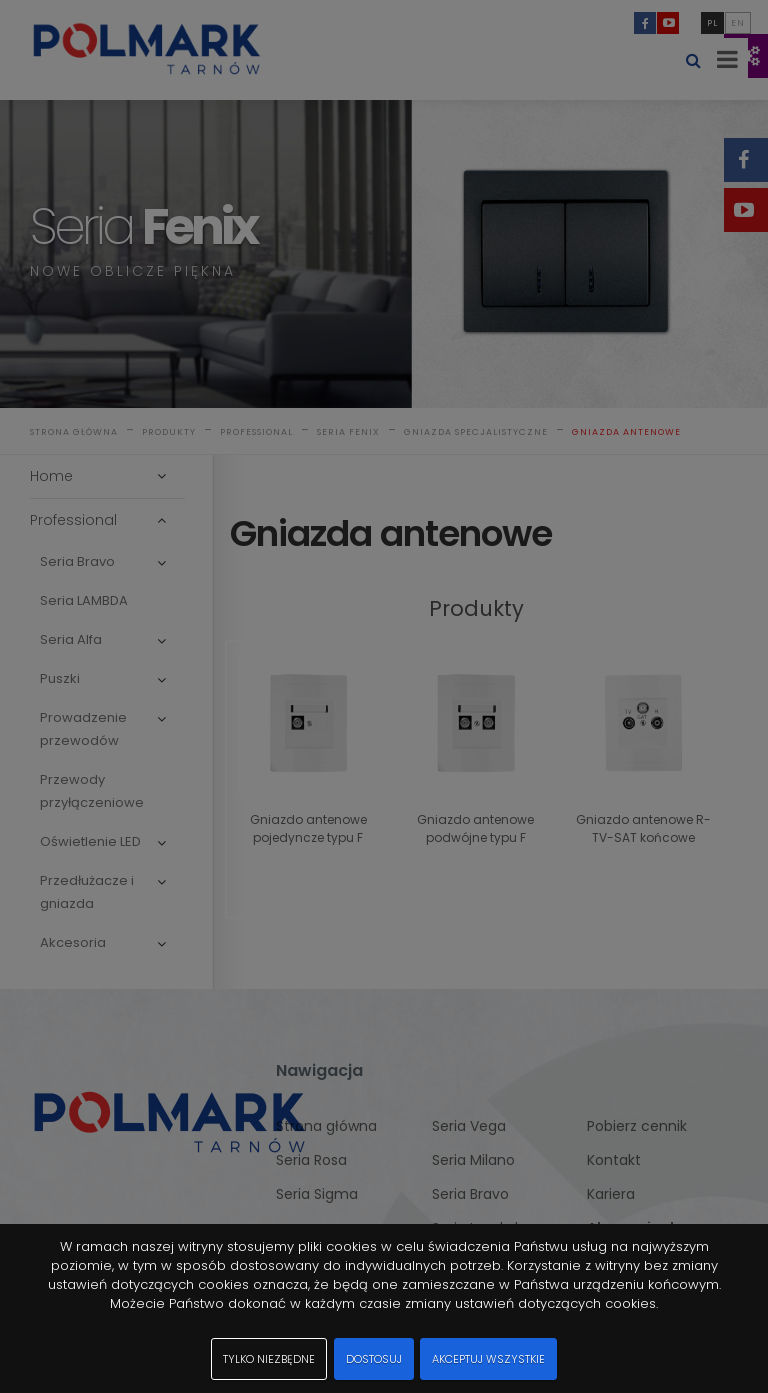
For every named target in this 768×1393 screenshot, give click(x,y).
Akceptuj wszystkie (488, 1359)
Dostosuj (374, 1359)
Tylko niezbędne (269, 1359)
